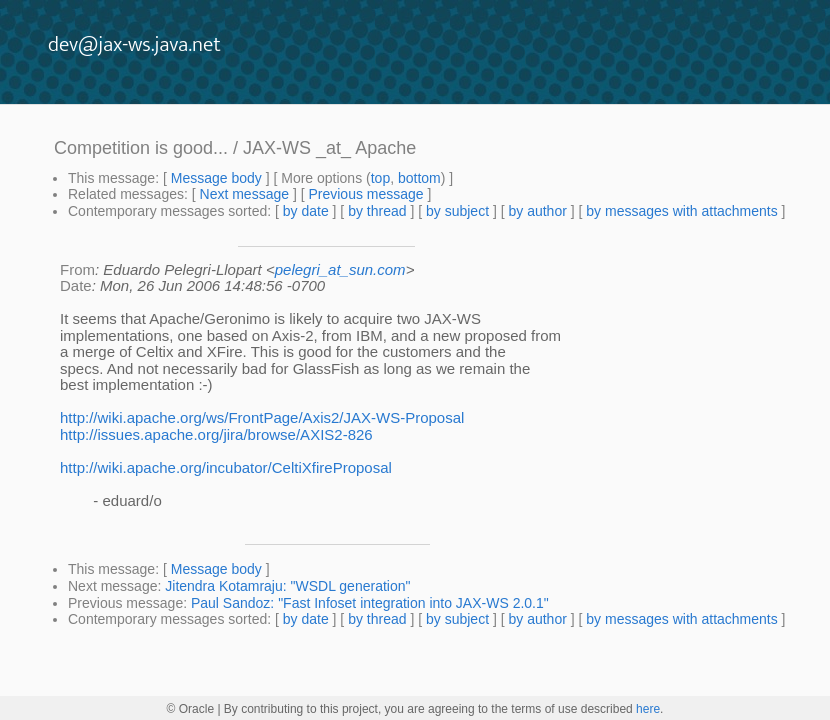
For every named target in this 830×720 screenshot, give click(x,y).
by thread (377, 211)
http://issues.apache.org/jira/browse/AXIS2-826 (216, 434)
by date (306, 211)
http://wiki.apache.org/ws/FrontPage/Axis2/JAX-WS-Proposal (262, 417)
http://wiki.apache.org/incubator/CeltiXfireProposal (226, 467)
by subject (457, 211)
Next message (244, 194)
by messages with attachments (681, 211)
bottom (419, 178)
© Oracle (191, 709)
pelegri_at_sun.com (340, 269)
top (380, 178)
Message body (216, 178)
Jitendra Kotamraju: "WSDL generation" (287, 586)
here (648, 709)
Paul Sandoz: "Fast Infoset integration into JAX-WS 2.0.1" (370, 603)
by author (537, 211)
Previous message (365, 194)
